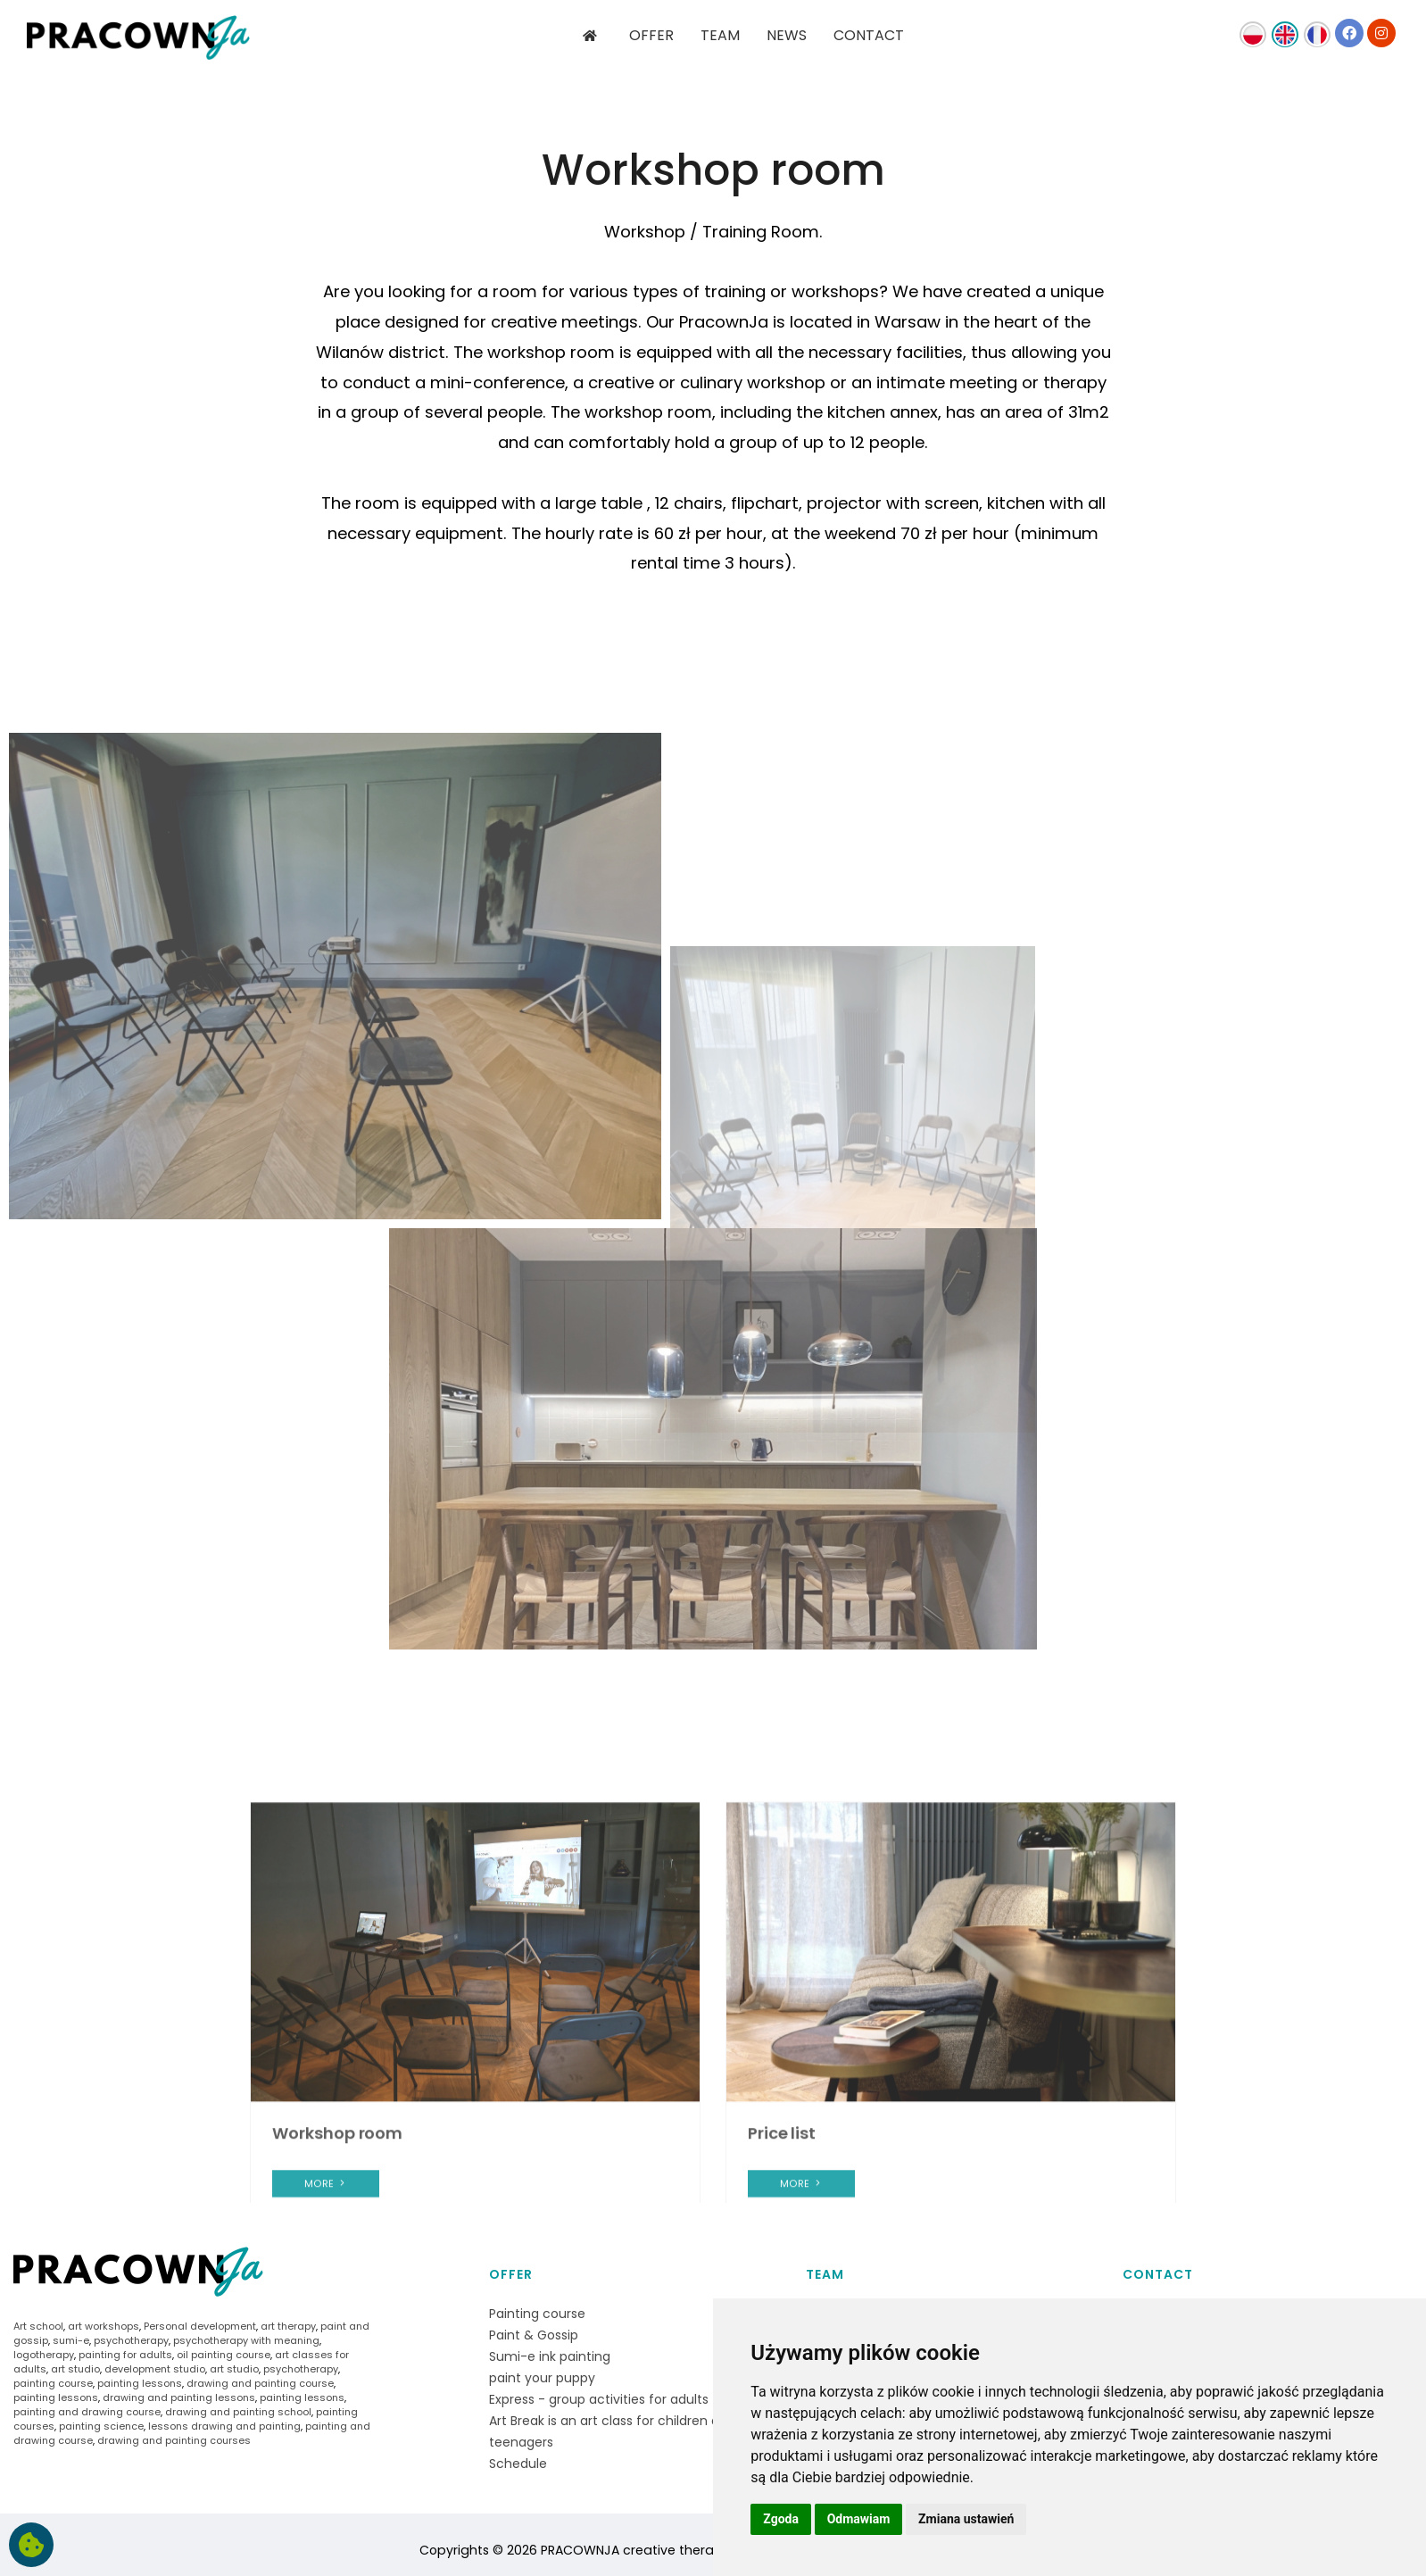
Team (825, 2274)
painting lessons (139, 2383)
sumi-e (71, 2340)
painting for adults (125, 2354)
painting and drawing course (87, 2412)
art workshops (103, 2326)
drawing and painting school (238, 2412)
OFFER (651, 35)
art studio (75, 2369)
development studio (154, 2369)
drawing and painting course (260, 2383)
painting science (101, 2426)
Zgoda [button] (781, 2519)
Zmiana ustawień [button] (966, 2519)
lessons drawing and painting (224, 2426)
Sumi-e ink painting (549, 2356)
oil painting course (223, 2354)
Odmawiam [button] (859, 2519)
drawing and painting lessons (179, 2397)
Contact (1158, 2274)
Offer (511, 2274)
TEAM (720, 35)
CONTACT (868, 35)
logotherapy (43, 2354)
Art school (38, 2326)
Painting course (537, 2314)
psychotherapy (131, 2340)
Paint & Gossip (533, 2335)
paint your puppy (542, 2378)
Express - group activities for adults (599, 2399)
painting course (53, 2383)
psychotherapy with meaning (246, 2340)
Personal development (200, 2326)
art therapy (288, 2326)
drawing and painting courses (174, 2440)
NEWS (787, 35)
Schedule (518, 2463)
